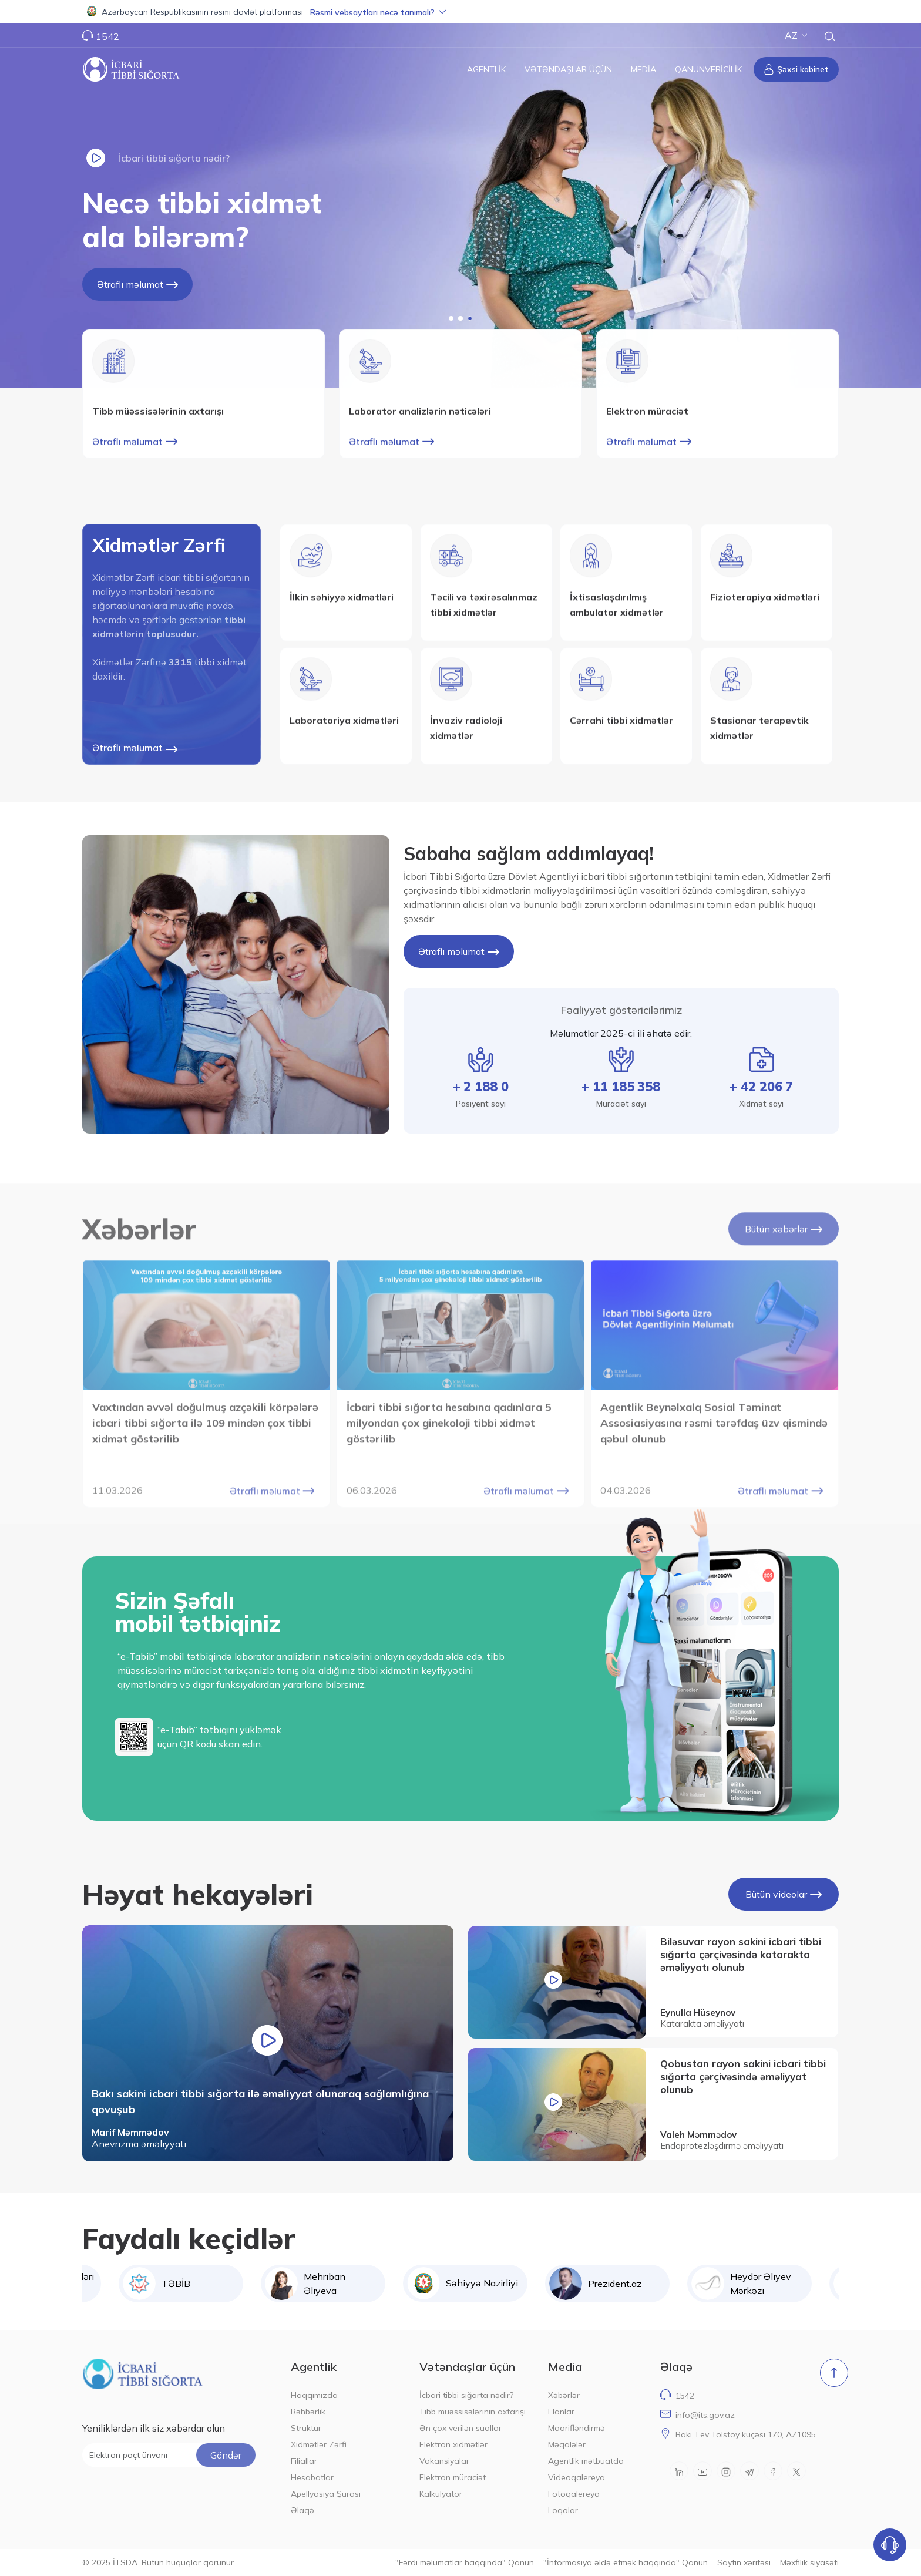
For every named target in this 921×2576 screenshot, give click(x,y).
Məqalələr (567, 2444)
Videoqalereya (576, 2477)
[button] (460, 12)
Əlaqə (302, 2510)
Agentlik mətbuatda (586, 2461)
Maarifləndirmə (576, 2428)
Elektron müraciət (452, 2477)
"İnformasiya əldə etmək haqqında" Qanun (625, 2562)
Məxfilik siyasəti (809, 2562)
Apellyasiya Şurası (326, 2493)
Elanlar (561, 2411)
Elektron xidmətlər (453, 2444)
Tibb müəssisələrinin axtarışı (472, 2411)
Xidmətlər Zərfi (319, 2444)
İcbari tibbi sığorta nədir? (466, 2395)
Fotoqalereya (574, 2493)
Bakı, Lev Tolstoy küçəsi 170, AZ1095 (745, 2434)
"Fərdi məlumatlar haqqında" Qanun (464, 2562)
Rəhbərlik (308, 2411)
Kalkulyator (440, 2493)
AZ (796, 35)
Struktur (306, 2428)
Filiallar (304, 2461)
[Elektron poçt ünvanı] (169, 2455)
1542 (107, 36)
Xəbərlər (564, 2395)
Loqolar (563, 2510)
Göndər (225, 2455)
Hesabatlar (312, 2477)
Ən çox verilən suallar (460, 2428)
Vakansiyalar (444, 2461)
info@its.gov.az (705, 2415)
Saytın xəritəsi (744, 2562)
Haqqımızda (314, 2395)
